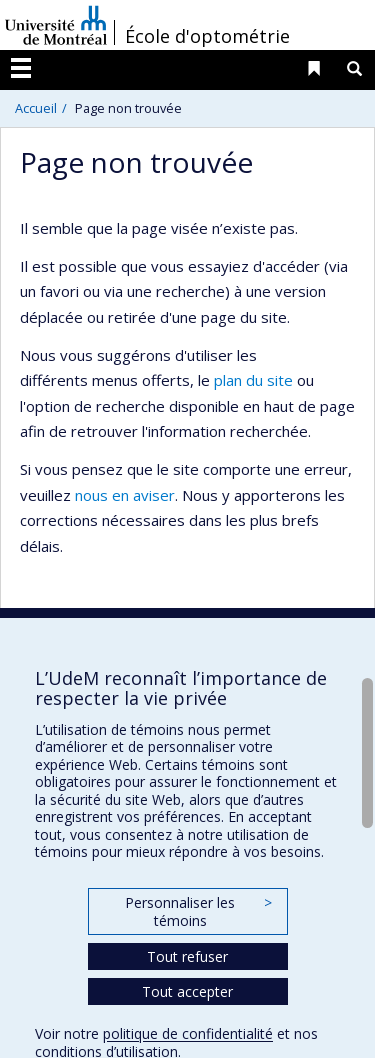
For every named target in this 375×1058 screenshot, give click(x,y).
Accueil (36, 108)
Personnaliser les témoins (198, 911)
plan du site (253, 380)
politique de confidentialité (188, 1033)
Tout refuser (187, 956)
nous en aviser (125, 495)
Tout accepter (187, 991)
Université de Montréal (56, 25)
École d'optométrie (207, 36)
